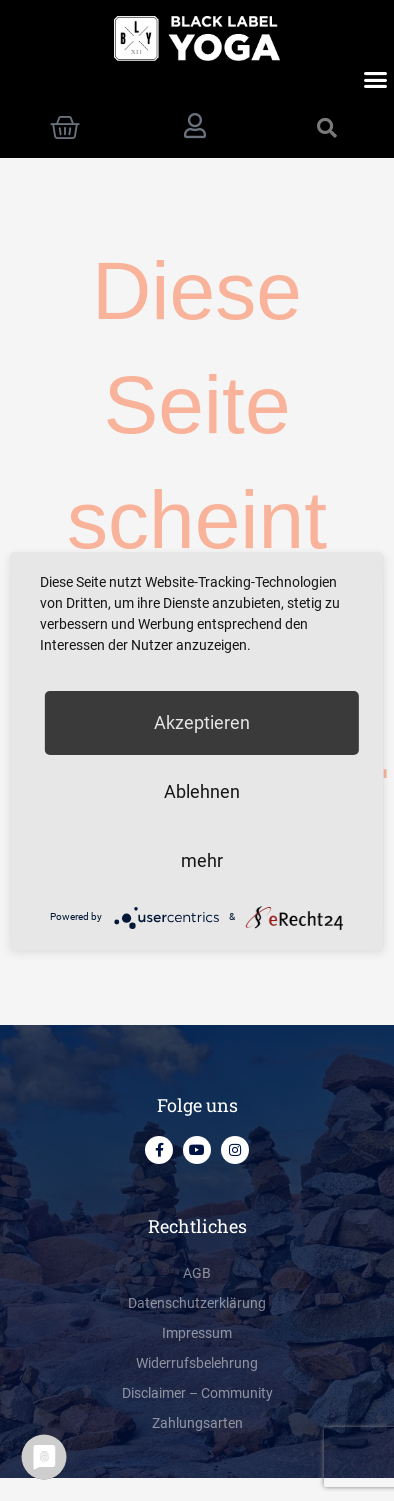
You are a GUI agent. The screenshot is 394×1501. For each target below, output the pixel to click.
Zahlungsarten (197, 1423)
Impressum (197, 1333)
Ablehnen (202, 791)
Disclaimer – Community (197, 1393)
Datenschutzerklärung (197, 1303)
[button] (376, 80)
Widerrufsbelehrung (197, 1363)
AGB (197, 1273)
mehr (202, 860)
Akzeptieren (202, 722)
